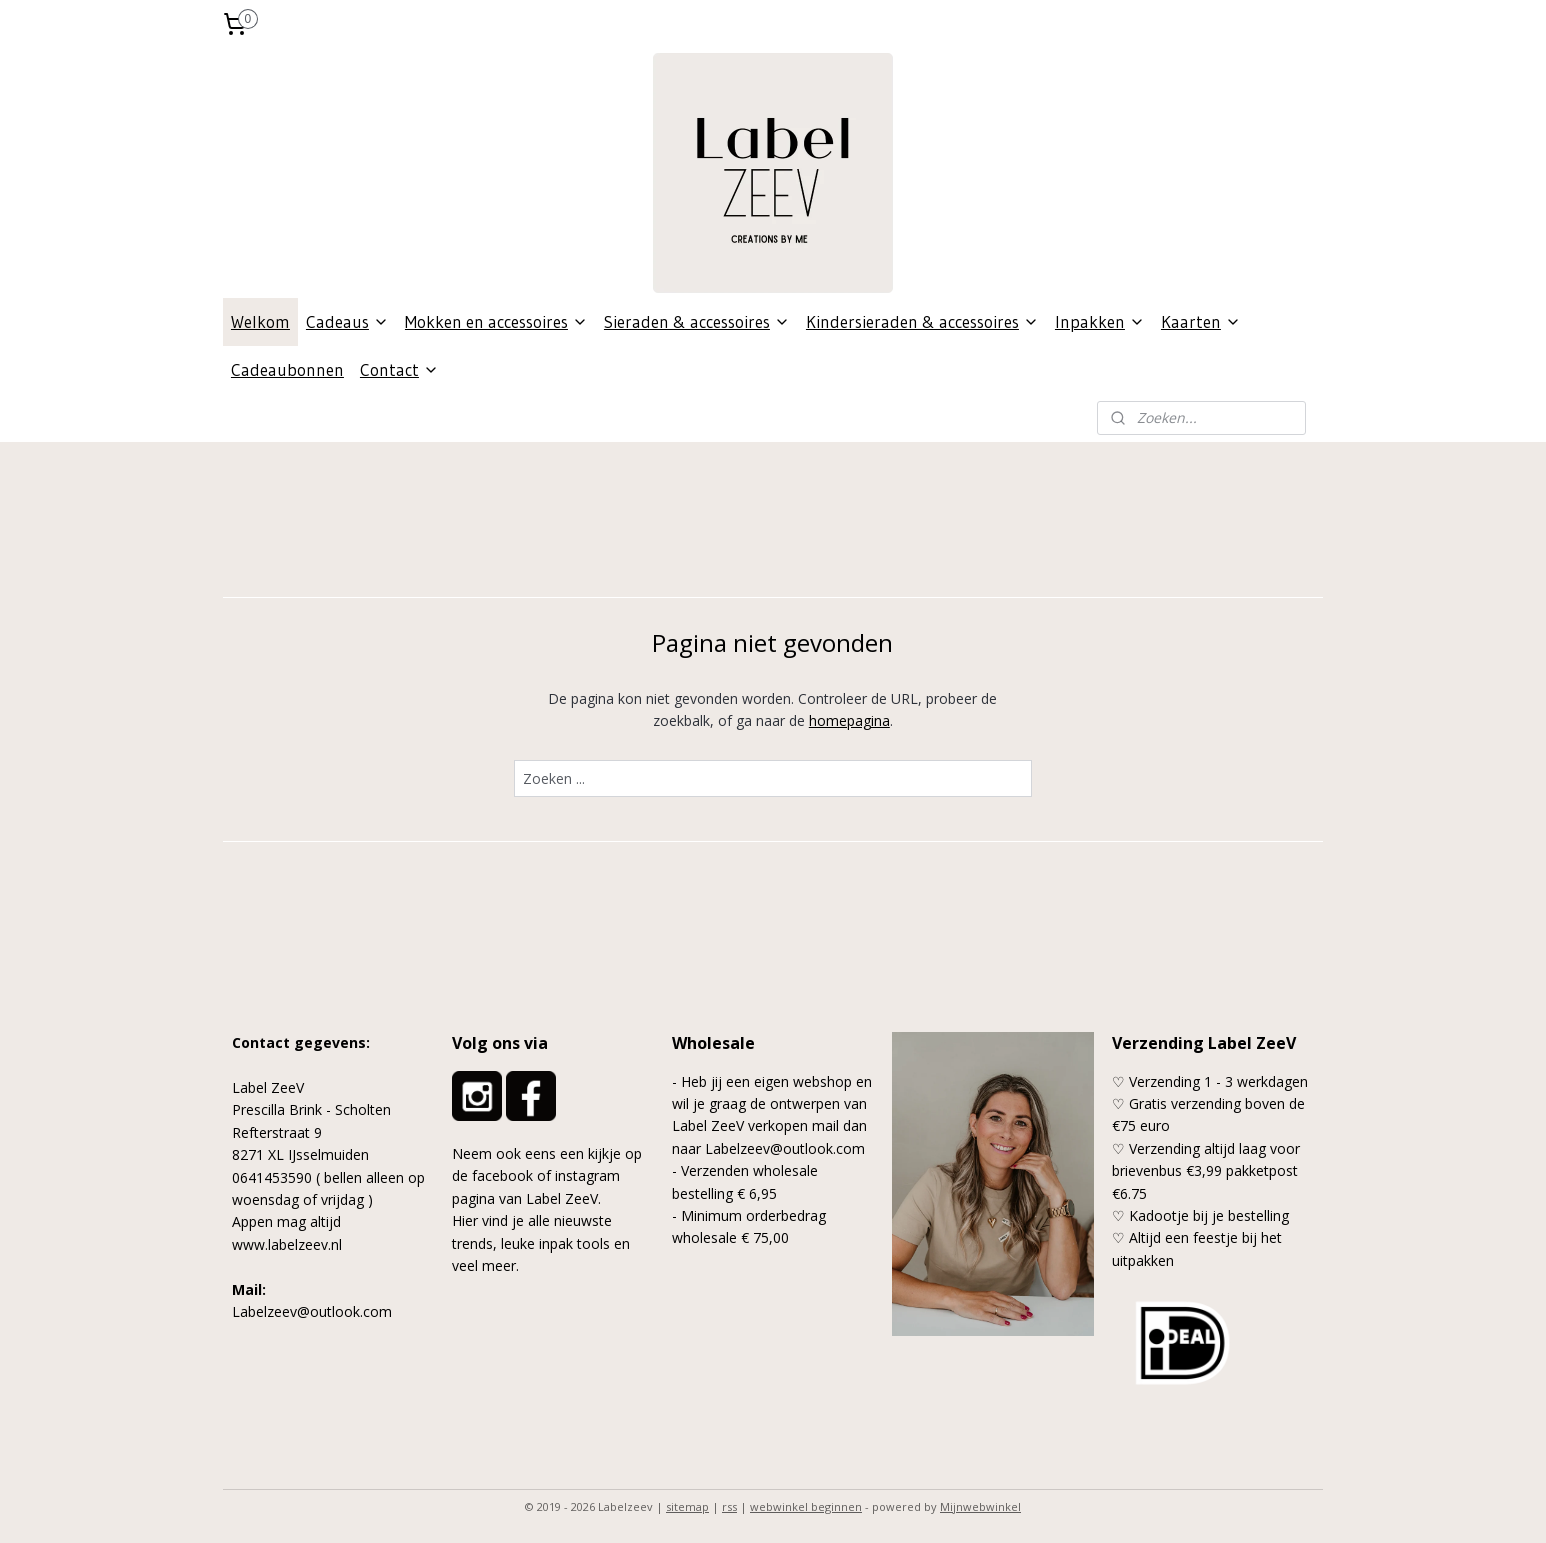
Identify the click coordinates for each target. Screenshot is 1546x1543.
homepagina (849, 720)
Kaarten (1201, 321)
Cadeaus (347, 321)
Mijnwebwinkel (980, 1506)
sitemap (687, 1506)
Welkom (260, 321)
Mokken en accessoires (496, 321)
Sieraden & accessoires (697, 321)
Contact (399, 369)
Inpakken (1100, 321)
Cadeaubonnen (287, 369)
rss (729, 1506)
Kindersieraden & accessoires (922, 321)
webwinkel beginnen (806, 1506)
